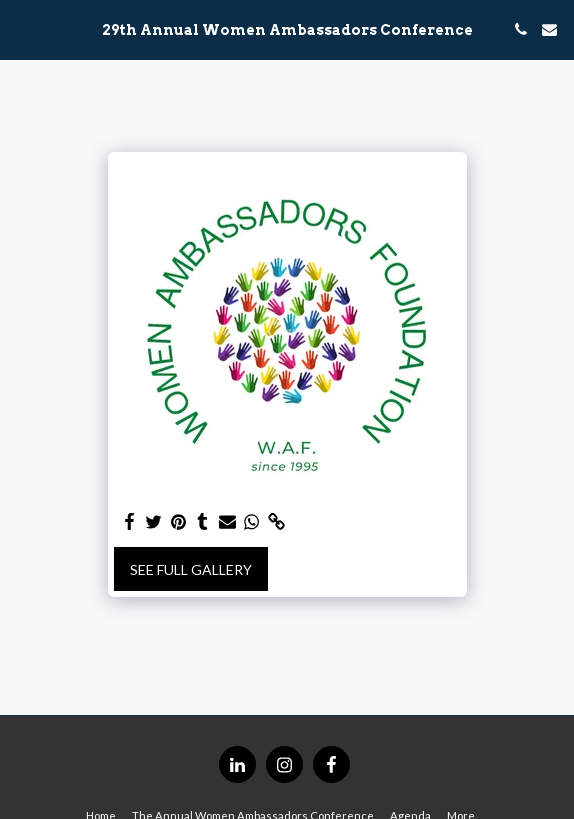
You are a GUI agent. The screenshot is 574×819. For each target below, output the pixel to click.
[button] (22, 29)
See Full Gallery (191, 569)
